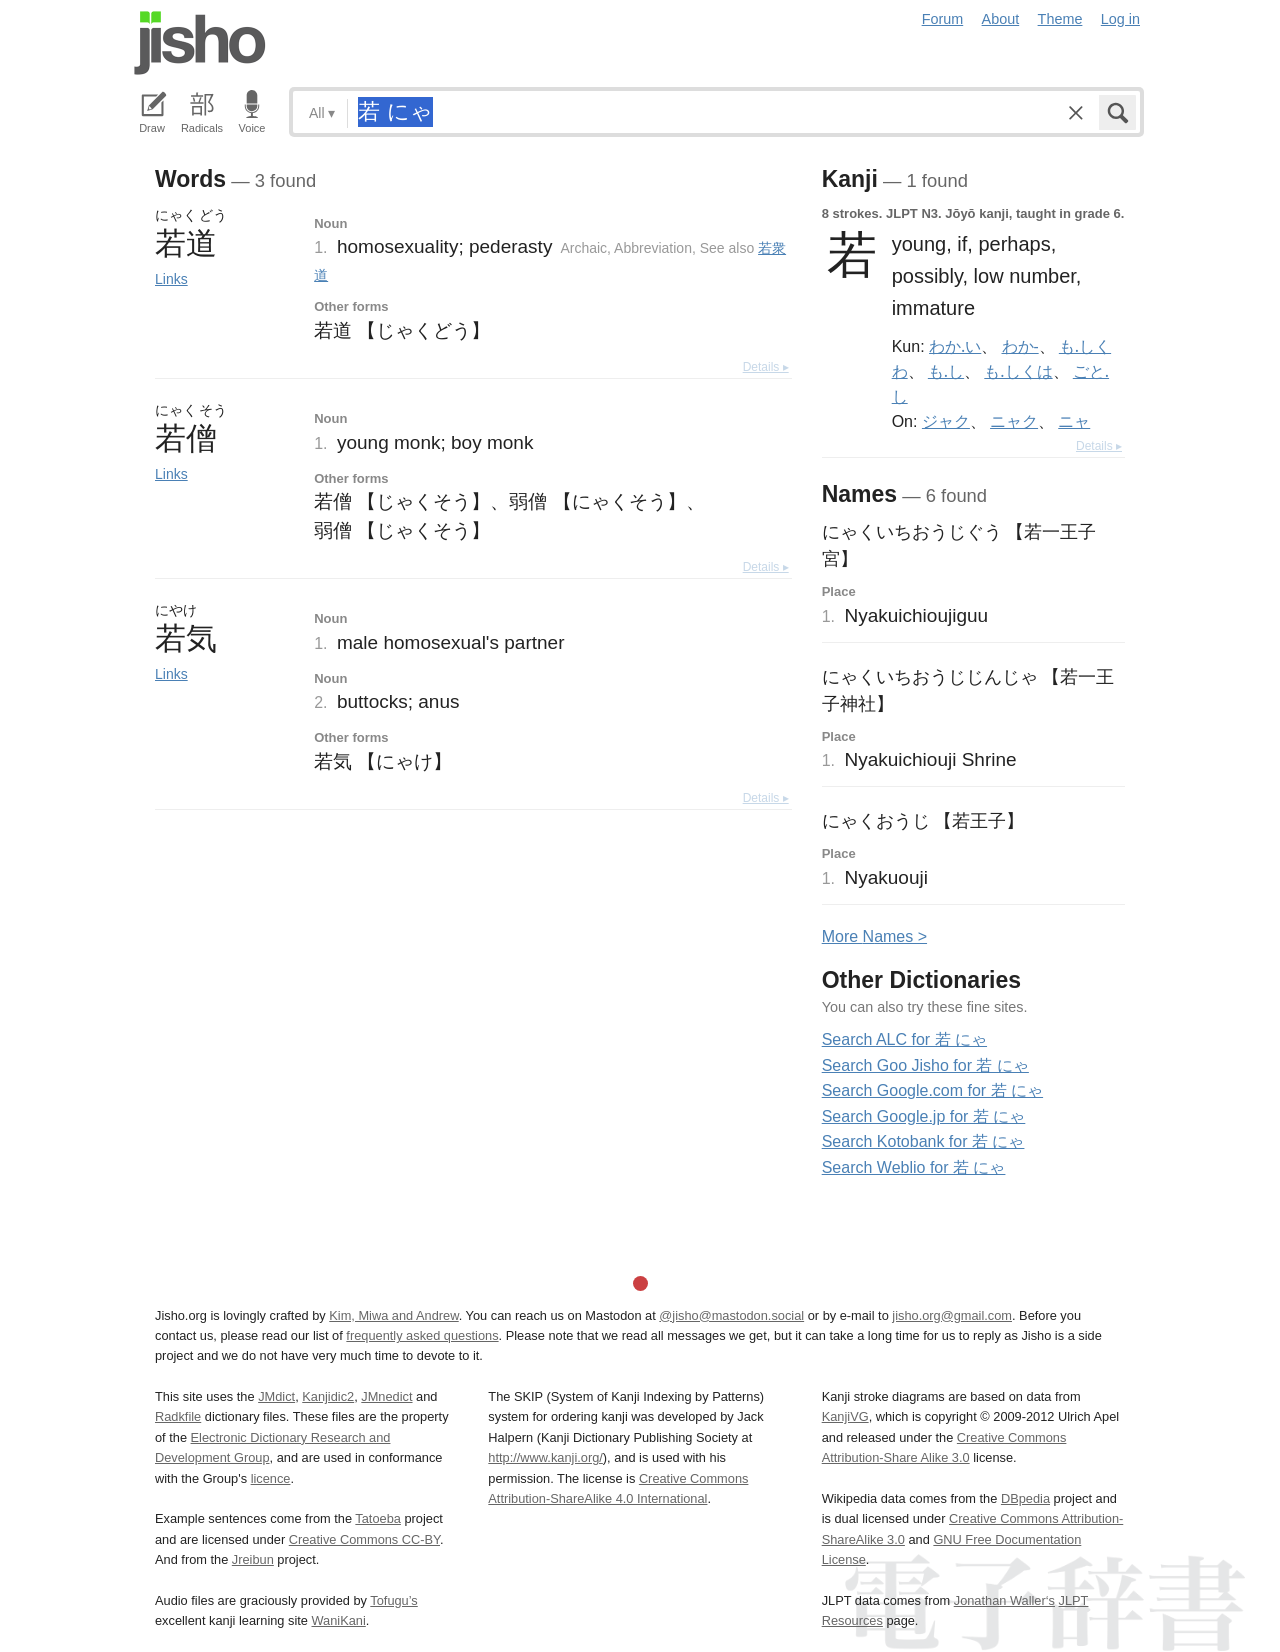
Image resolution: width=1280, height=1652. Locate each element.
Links (171, 279)
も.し (946, 371)
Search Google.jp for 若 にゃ (924, 1116)
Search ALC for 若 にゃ (904, 1039)
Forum (943, 19)
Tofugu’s (393, 1600)
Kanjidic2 (328, 1396)
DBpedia (1025, 1498)
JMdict (276, 1396)
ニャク (1014, 421)
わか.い (955, 346)
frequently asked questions (422, 1335)
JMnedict (386, 1396)
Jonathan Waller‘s (1004, 1600)
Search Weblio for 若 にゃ (914, 1167)
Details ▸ (766, 367)
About (1001, 19)
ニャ (1074, 421)
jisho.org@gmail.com (952, 1315)
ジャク (946, 421)
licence (271, 1478)
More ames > (874, 936)
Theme (1060, 19)
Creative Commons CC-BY (364, 1539)
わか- (1020, 346)
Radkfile (178, 1416)
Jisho (200, 43)
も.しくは (1018, 371)
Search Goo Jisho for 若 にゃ (925, 1065)
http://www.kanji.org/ (545, 1457)
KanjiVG (845, 1416)
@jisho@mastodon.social (731, 1315)
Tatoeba (378, 1518)
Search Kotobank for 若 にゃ (923, 1141)
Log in (1120, 19)
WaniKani (339, 1620)
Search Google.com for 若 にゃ (932, 1090)
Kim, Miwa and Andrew (393, 1315)
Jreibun (253, 1559)
